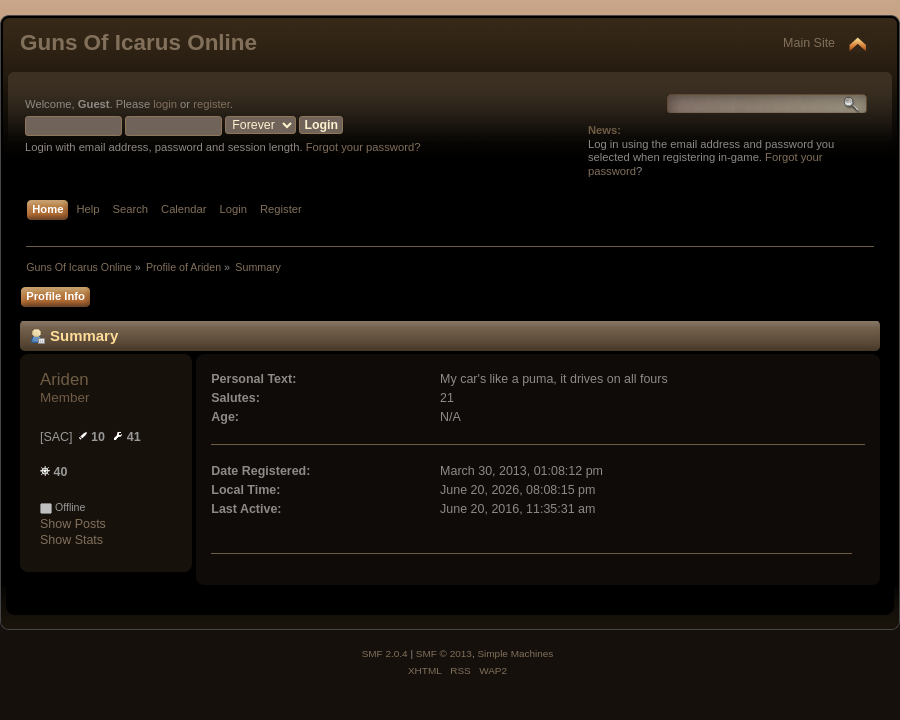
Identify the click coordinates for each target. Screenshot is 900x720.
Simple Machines (515, 653)
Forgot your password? (363, 147)
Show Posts (73, 524)
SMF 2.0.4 (385, 653)
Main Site (809, 43)
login (165, 104)
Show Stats (71, 540)
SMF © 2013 (444, 653)
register (211, 104)
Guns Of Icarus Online (138, 42)
